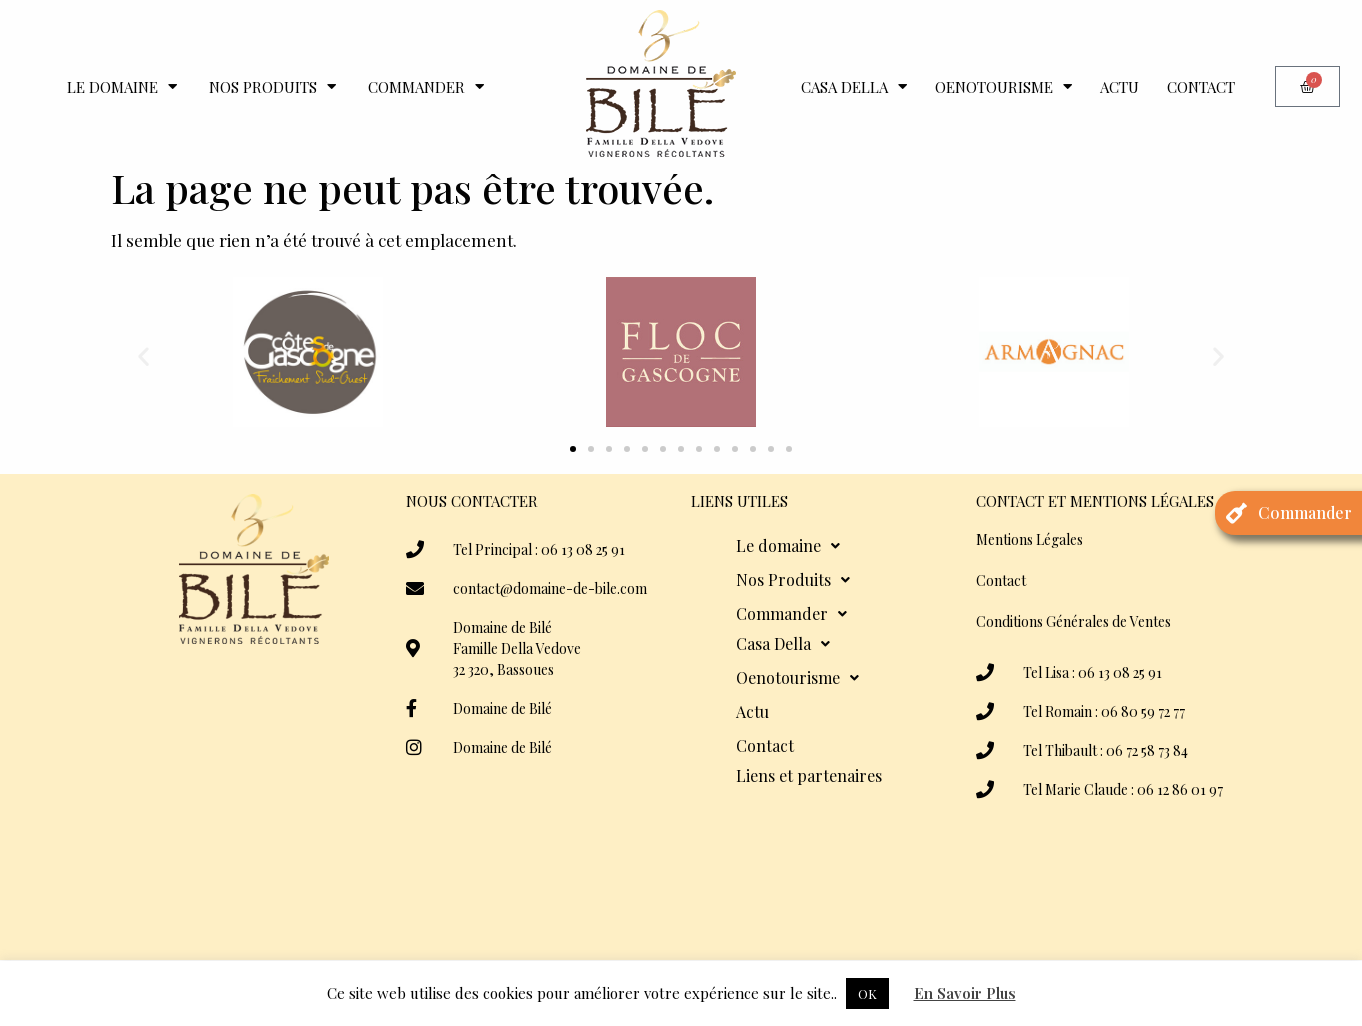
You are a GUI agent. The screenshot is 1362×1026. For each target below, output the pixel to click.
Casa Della (854, 86)
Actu (1119, 87)
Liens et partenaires (809, 775)
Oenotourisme (1003, 86)
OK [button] (867, 993)
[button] (143, 355)
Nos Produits (272, 86)
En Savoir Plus (965, 993)
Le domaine (122, 86)
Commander (426, 86)
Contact (1201, 87)
